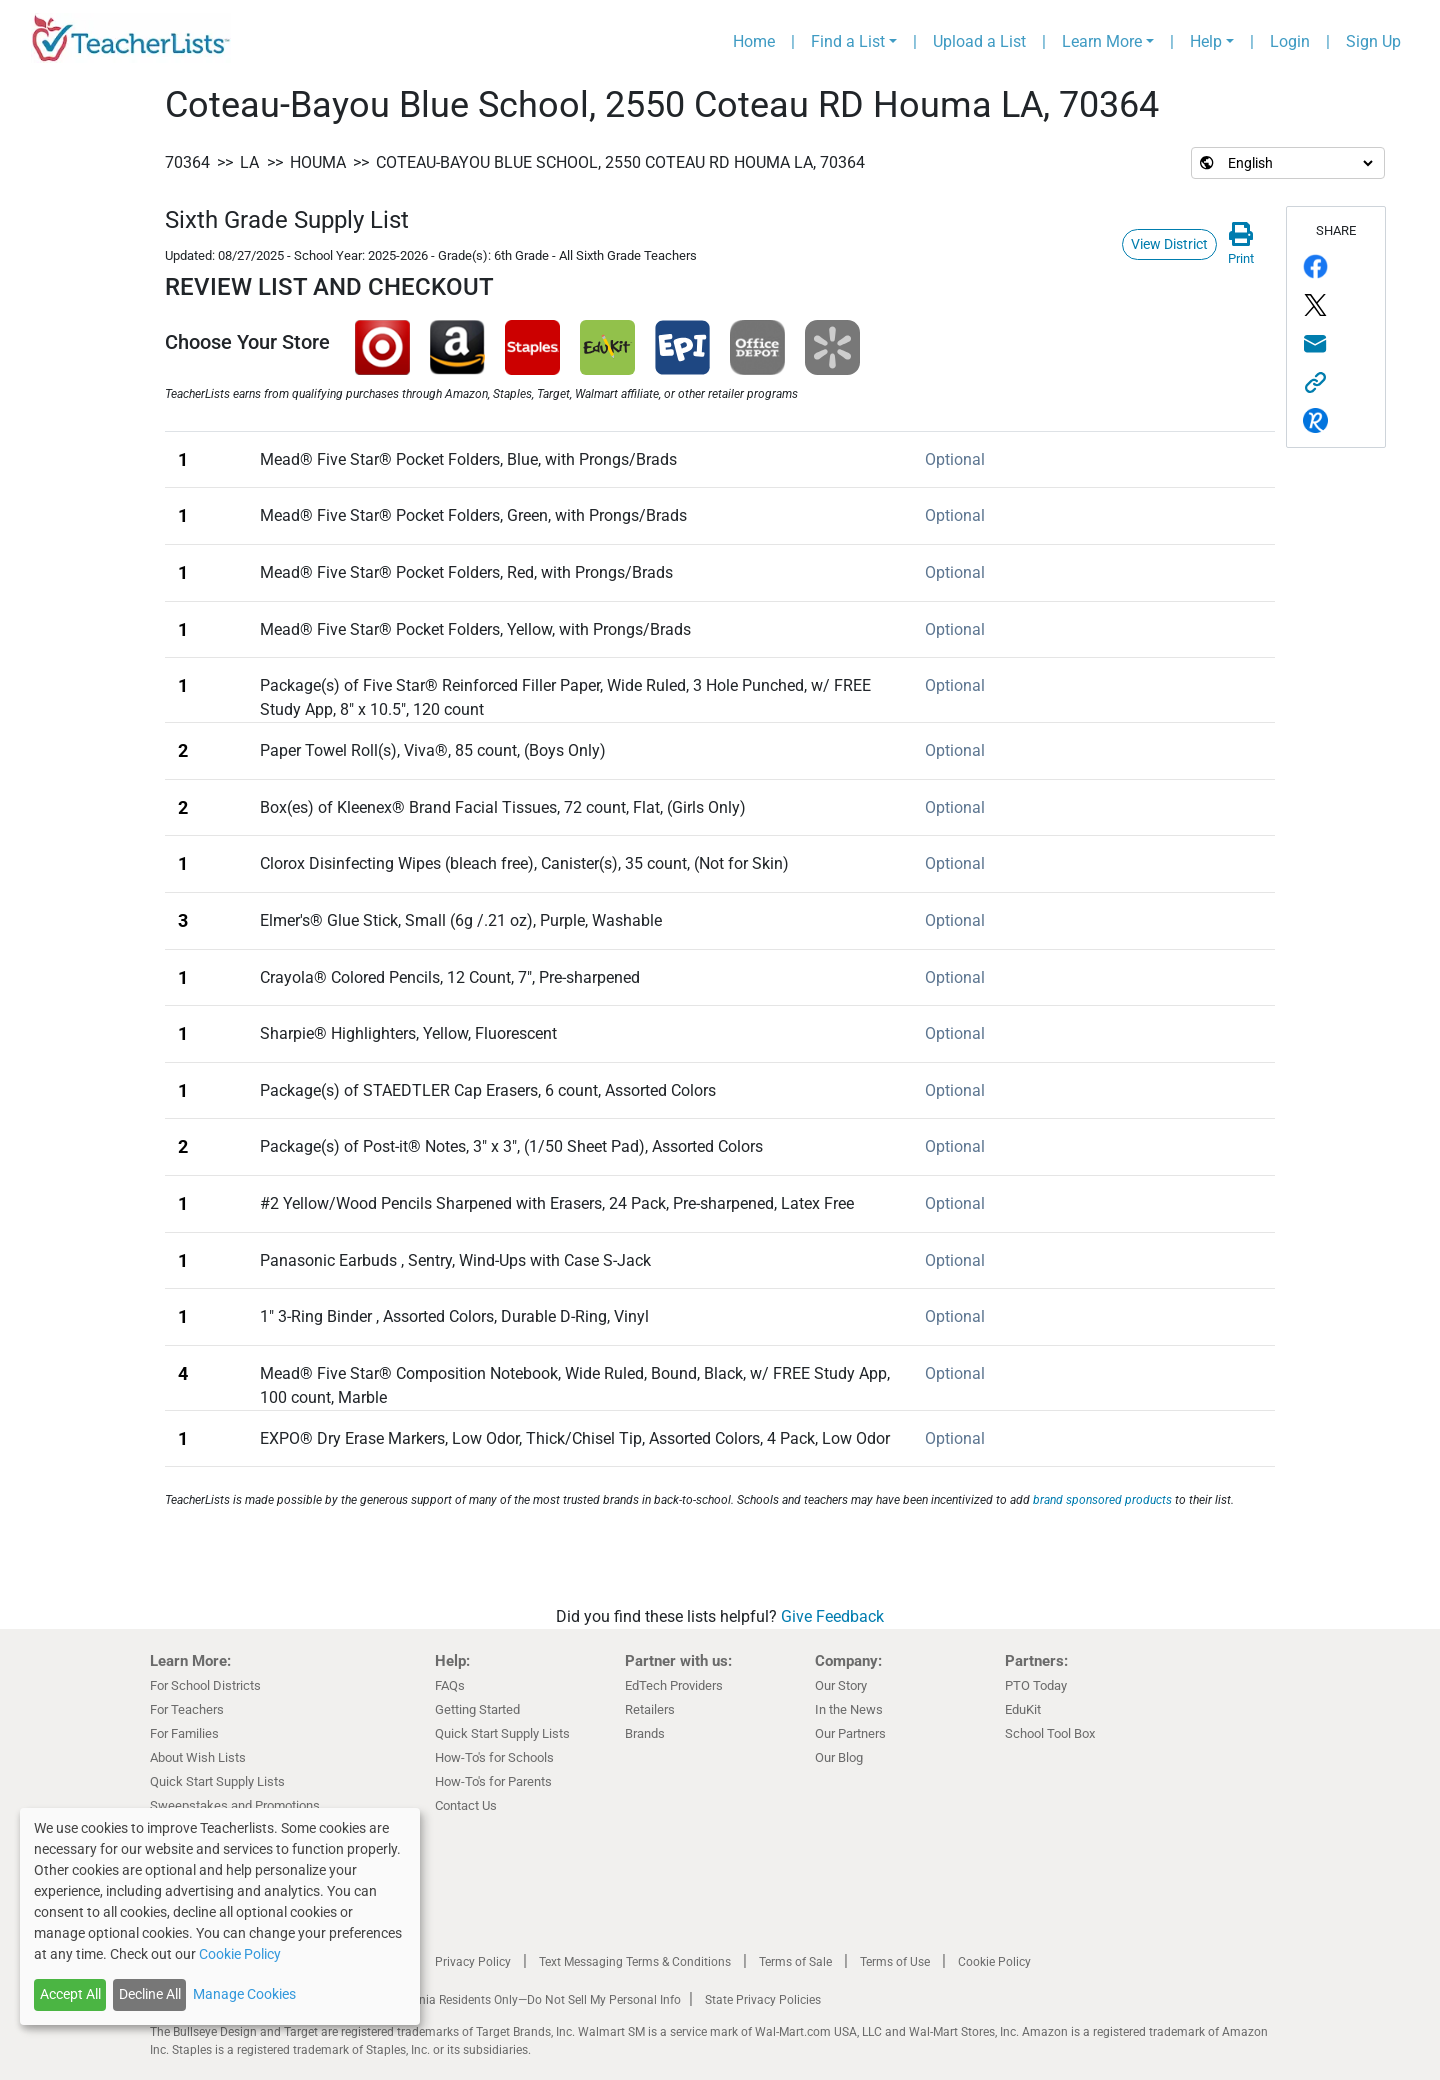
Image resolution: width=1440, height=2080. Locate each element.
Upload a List (979, 41)
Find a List (848, 41)
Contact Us (466, 1805)
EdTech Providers (674, 1685)
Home (754, 41)
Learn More (1102, 41)
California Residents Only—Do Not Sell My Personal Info (532, 2000)
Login (1290, 41)
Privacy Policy (473, 1962)
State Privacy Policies (763, 2000)
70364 (187, 162)
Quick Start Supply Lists (217, 1781)
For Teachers (187, 1709)
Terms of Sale (795, 1962)
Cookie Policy (994, 1962)
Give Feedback (832, 1616)
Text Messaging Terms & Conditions (635, 1962)
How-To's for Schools (494, 1757)
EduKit (1023, 1709)
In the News (849, 1709)
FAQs (450, 1685)
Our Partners (850, 1733)
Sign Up (1373, 41)
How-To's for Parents (493, 1781)
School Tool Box (1050, 1733)
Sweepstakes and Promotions (235, 1805)
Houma (318, 162)
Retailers (650, 1709)
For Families (184, 1733)
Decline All (150, 1994)
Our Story (841, 1685)
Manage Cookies (244, 1994)
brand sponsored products (1102, 1500)
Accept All (70, 1994)
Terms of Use (895, 1962)
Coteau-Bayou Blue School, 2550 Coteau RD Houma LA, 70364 (620, 162)
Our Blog (839, 1757)
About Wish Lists (198, 1757)
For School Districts (205, 1685)
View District (1169, 244)
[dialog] (220, 1916)
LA (249, 162)
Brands (645, 1733)
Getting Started (477, 1709)
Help (1206, 41)
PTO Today (1036, 1685)
